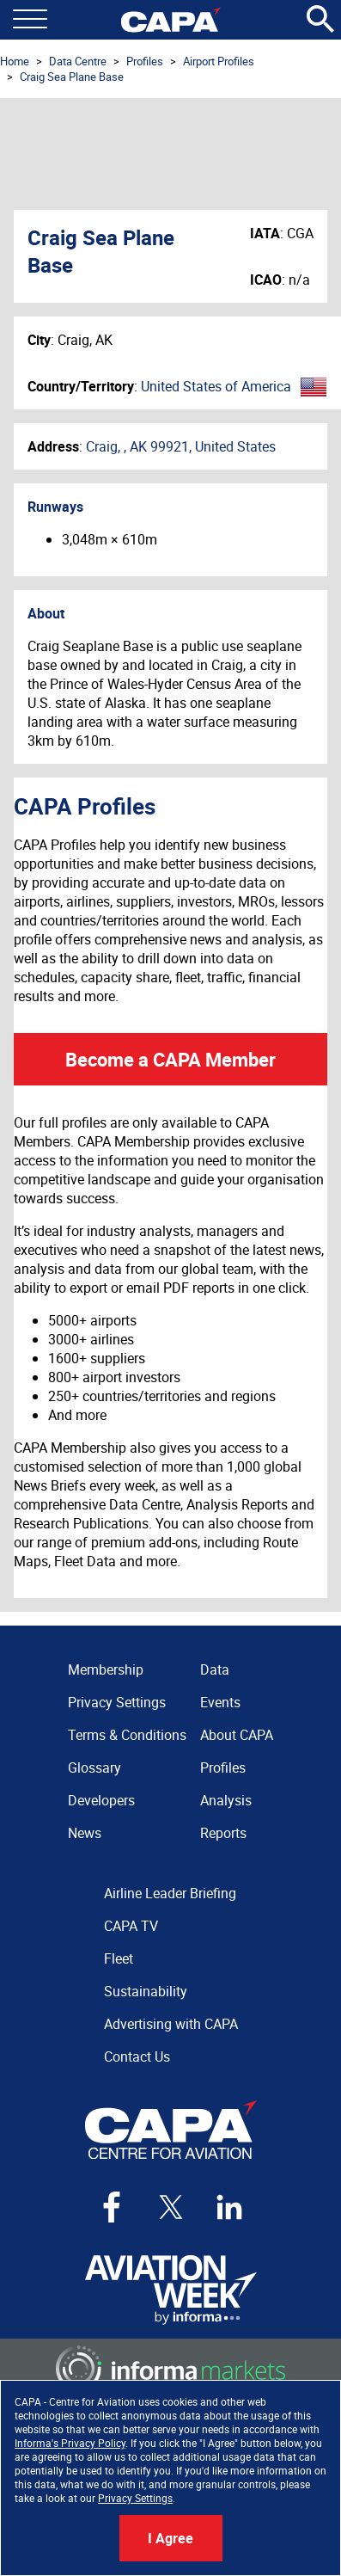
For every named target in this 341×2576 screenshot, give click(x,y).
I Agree (170, 2538)
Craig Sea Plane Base (72, 76)
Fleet (118, 1958)
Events (220, 1702)
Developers (101, 1800)
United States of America (216, 386)
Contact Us (137, 2056)
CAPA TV (131, 1925)
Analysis (226, 1800)
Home (14, 61)
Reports (223, 1832)
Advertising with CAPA (171, 2023)
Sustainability (145, 1991)
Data (214, 1669)
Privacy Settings (135, 2498)
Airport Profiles (218, 61)
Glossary (94, 1767)
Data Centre (78, 61)
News (84, 1832)
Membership (105, 1669)
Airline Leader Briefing (170, 1893)
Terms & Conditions (127, 1734)
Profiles (144, 61)
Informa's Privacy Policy (70, 2443)
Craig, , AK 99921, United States (181, 446)
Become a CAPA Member (170, 1059)
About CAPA (236, 1734)
